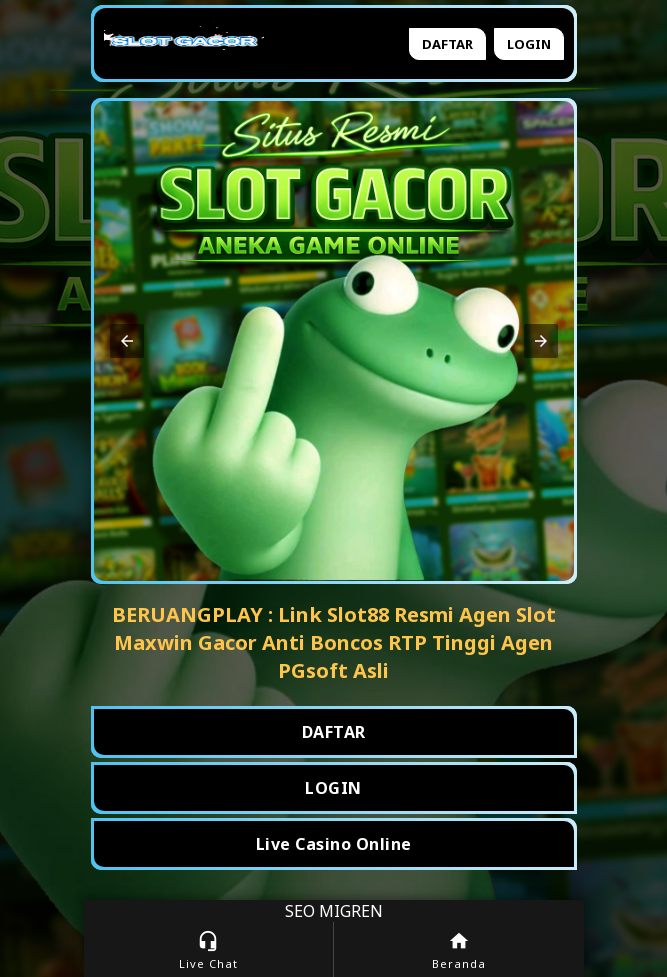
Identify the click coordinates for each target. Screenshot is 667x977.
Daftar (447, 44)
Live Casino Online (334, 844)
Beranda (459, 950)
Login (529, 44)
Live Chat (208, 950)
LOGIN (333, 788)
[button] (127, 341)
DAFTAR (334, 732)
